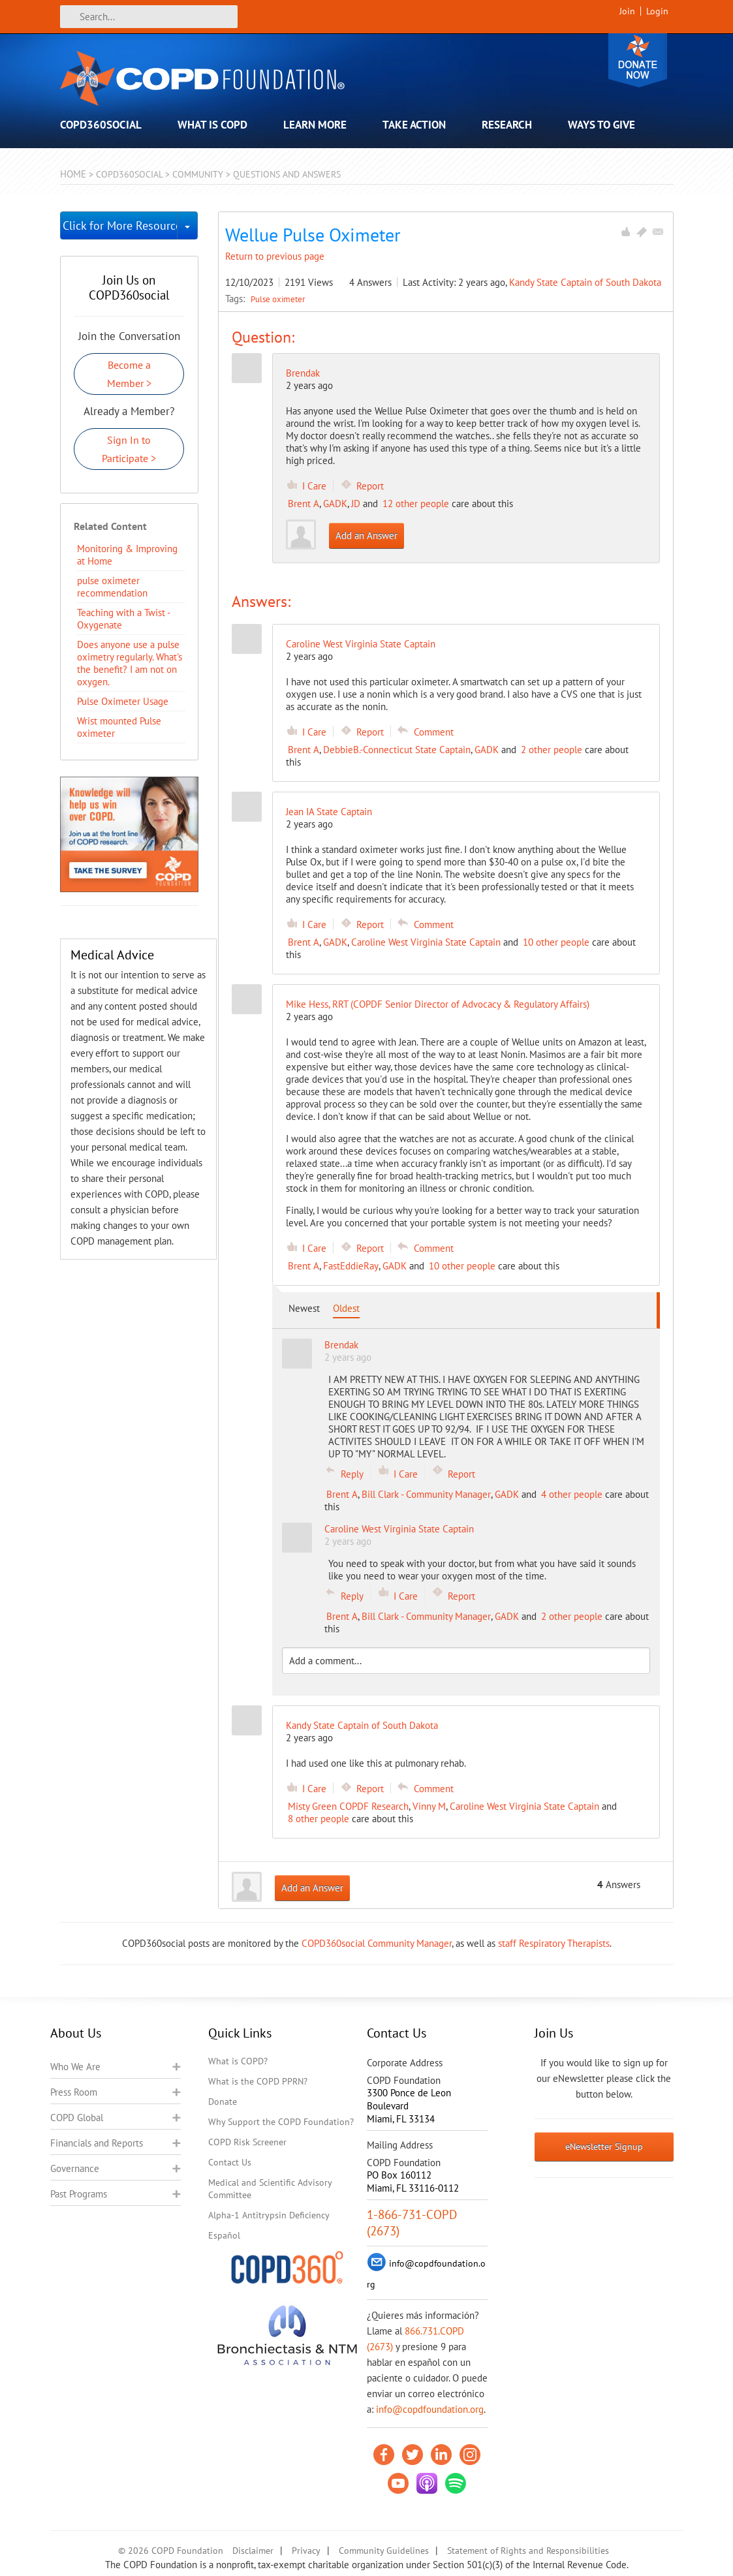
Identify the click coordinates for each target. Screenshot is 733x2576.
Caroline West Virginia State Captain (426, 942)
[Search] (149, 16)
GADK (335, 503)
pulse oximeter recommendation (112, 586)
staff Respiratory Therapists (554, 1943)
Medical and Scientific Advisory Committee (270, 2189)
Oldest (346, 1308)
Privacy (306, 2550)
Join (627, 11)
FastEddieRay (351, 1266)
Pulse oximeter (278, 299)
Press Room (73, 2092)
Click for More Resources (120, 225)
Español (224, 2235)
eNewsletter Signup (604, 2146)
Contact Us (229, 2162)
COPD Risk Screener (247, 2142)
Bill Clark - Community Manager (426, 1494)
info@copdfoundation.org (430, 2409)
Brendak (303, 373)
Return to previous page (274, 256)
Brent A (303, 503)
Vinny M (429, 1806)
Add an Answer (366, 535)
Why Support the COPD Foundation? (281, 2122)
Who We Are (75, 2066)
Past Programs (78, 2194)
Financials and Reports (96, 2143)
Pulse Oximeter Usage (122, 701)
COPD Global (76, 2117)
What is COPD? (238, 2061)
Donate (637, 60)
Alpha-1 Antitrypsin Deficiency (269, 2215)
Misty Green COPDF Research (348, 1806)
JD (355, 503)
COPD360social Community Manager (377, 1943)
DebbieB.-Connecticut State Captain (397, 749)
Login (657, 11)
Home (73, 174)
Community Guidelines (384, 2550)
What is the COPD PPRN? (257, 2081)
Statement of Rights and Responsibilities (528, 2550)
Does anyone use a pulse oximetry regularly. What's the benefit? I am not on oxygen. (129, 663)
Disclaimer (252, 2550)
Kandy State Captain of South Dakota (585, 282)
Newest (304, 1308)
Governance (74, 2168)
